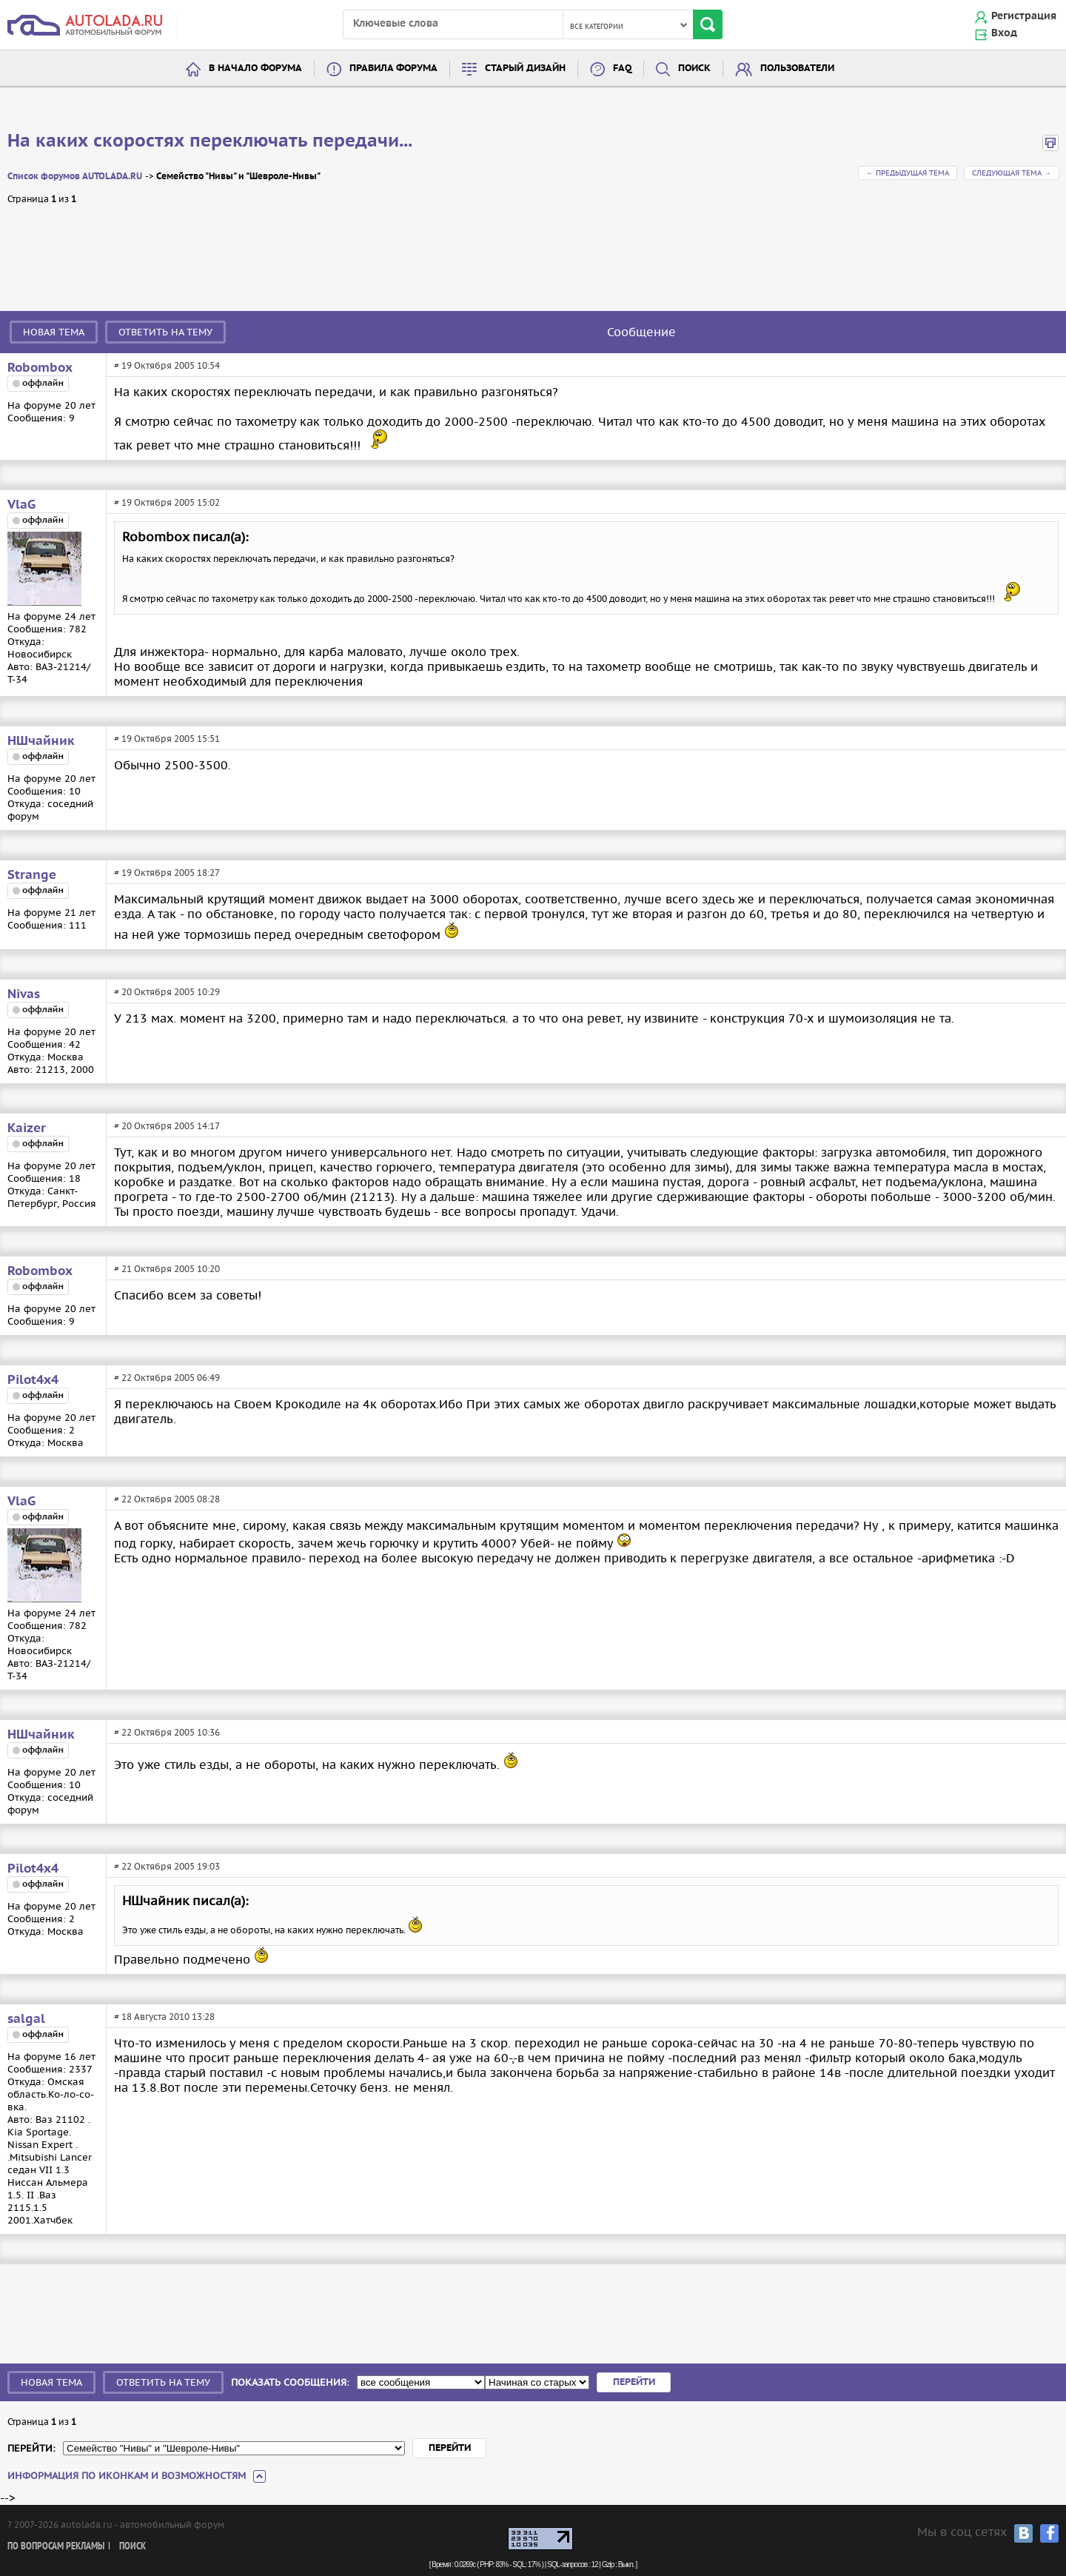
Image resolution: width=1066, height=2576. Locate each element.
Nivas (23, 994)
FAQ (622, 68)
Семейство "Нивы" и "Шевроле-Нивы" (238, 176)
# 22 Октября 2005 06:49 (167, 1377)
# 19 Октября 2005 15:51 (167, 738)
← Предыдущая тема (907, 173)
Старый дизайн (525, 68)
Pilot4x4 (32, 1380)
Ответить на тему (165, 332)
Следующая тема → (1011, 173)
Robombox (40, 368)
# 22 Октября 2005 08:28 (167, 1499)
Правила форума (393, 68)
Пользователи (797, 68)
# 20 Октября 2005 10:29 (167, 991)
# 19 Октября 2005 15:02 (167, 502)
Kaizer (26, 1128)
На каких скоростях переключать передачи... (209, 141)
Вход (1004, 33)
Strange (31, 875)
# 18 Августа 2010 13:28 (164, 2016)
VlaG (21, 505)
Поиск (694, 68)
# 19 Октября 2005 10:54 (167, 365)
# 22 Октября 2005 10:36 (167, 1732)
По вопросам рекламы (55, 2546)
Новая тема (53, 332)
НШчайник (41, 741)
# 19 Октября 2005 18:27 (167, 872)
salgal (26, 2019)
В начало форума (255, 68)
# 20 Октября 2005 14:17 (167, 1125)
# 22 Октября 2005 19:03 (167, 1866)
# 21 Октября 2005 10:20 (167, 1268)
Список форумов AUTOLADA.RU (74, 176)
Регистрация (1023, 16)
